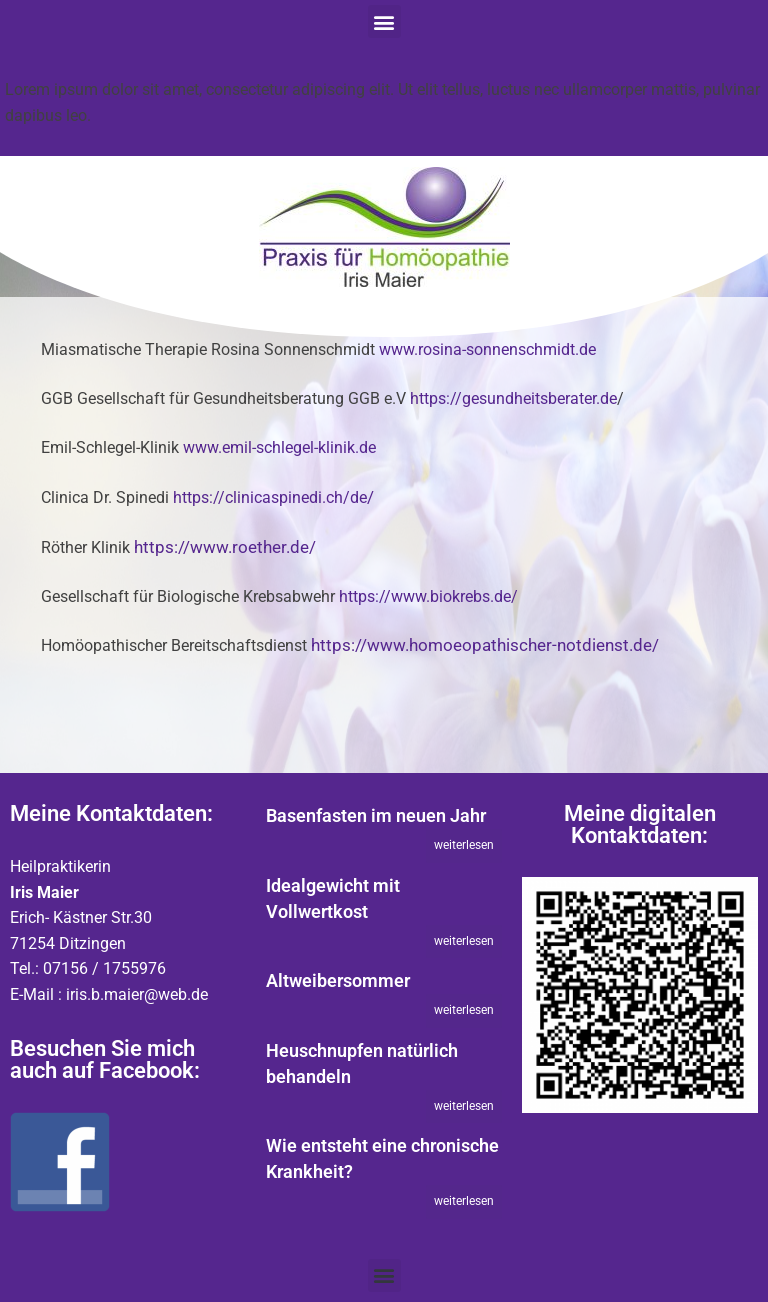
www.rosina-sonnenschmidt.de (487, 350)
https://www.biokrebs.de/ (428, 597)
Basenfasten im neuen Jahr (376, 815)
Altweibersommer (338, 980)
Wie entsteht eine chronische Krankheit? (382, 1158)
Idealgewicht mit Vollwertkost (333, 898)
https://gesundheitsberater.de (513, 399)
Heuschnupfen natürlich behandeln (362, 1063)
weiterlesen (464, 845)
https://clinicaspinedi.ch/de (270, 498)
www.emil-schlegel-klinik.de (279, 448)
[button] (384, 21)
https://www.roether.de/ (225, 547)
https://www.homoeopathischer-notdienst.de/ (485, 645)
